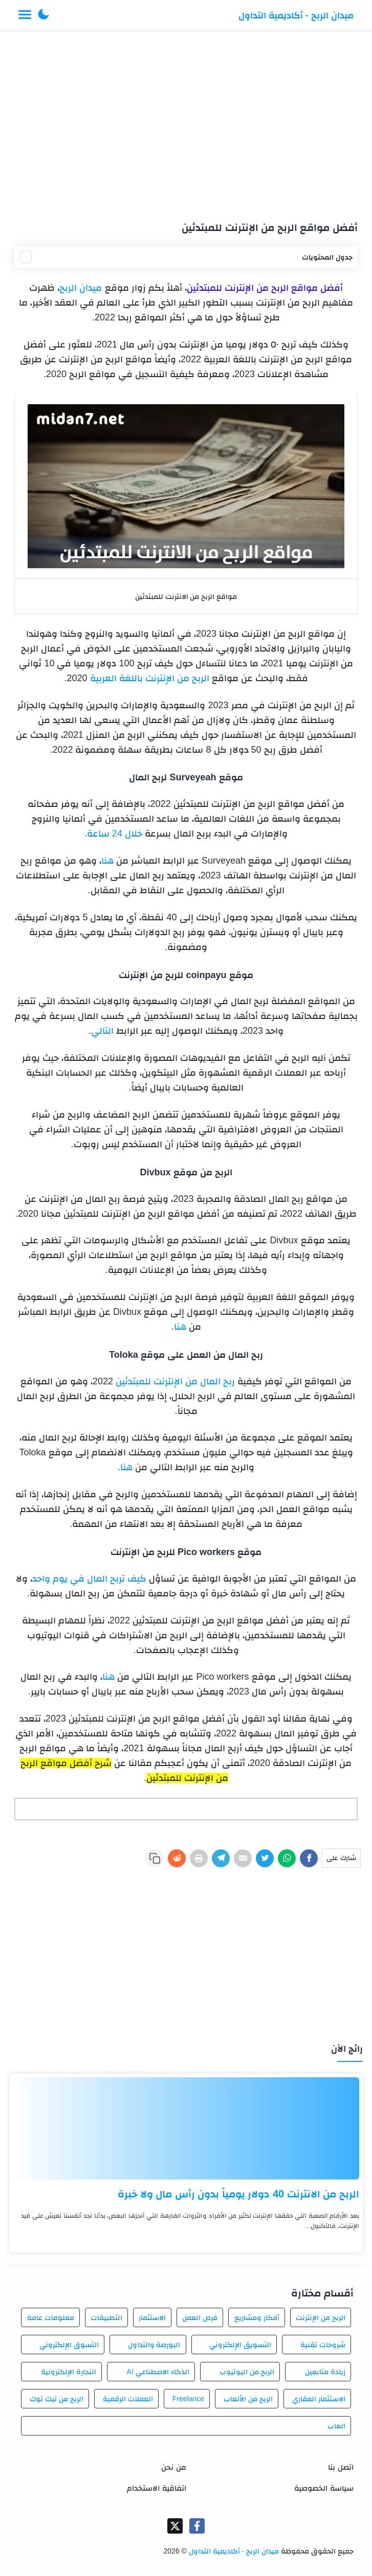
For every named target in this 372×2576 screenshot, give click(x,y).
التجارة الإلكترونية (68, 2372)
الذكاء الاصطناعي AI (158, 2372)
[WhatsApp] (287, 1858)
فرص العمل (199, 2317)
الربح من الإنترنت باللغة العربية (149, 678)
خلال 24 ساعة (114, 833)
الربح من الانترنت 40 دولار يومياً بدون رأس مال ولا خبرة (238, 2193)
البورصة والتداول (154, 2344)
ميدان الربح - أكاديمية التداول (296, 15)
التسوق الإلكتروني (69, 2344)
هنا (107, 860)
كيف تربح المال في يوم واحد (90, 1578)
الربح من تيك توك (56, 2399)
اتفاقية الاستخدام (156, 2488)
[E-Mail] (243, 1858)
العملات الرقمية (128, 2399)
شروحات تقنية (322, 2344)
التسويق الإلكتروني (240, 2344)
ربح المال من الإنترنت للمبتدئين (175, 1381)
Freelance (188, 2399)
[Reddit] (177, 1858)
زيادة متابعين (325, 2372)
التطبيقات (106, 2317)
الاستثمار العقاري (318, 2399)
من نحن (173, 2467)
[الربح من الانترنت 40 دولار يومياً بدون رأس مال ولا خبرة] (186, 2128)
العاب (336, 2426)
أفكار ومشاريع (256, 2317)
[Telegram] (221, 1858)
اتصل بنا (340, 2467)
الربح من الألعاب (248, 2399)
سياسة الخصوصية (323, 2488)
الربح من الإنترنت (320, 2317)
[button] (43, 15)
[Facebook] (309, 1858)
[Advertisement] (186, 121)
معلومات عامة (50, 2317)
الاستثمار (152, 2317)
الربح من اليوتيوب (247, 2372)
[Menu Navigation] (24, 15)
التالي (102, 1031)
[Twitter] (265, 1858)
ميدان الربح (80, 288)
